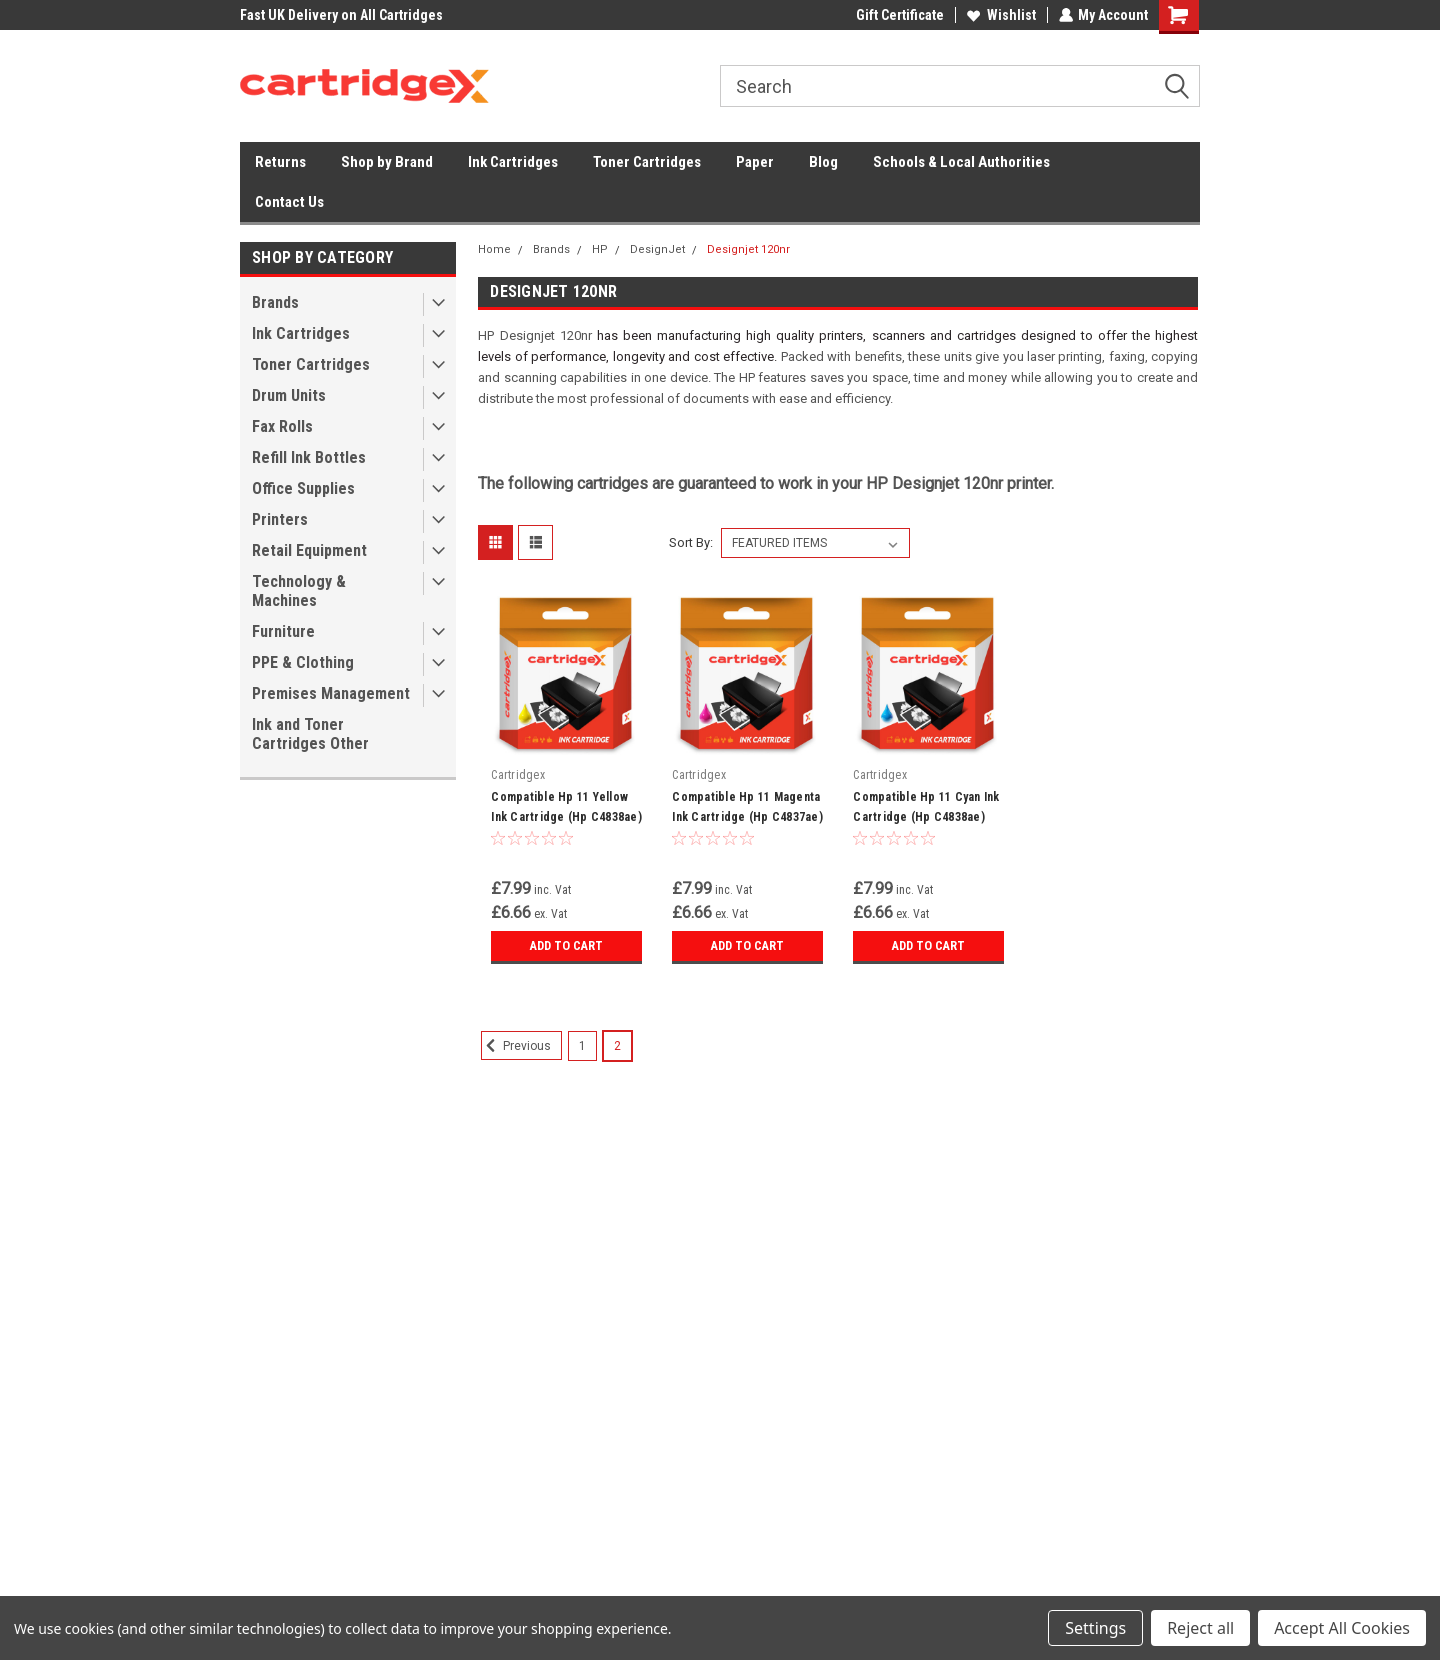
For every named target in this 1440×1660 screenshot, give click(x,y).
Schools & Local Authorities (961, 162)
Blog (823, 162)
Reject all (1200, 1628)
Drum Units (289, 395)
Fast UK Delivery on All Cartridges (341, 15)
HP (600, 249)
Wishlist (1000, 15)
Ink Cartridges (513, 162)
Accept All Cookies (1342, 1628)
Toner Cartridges (647, 162)
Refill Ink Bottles (309, 457)
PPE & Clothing (303, 662)
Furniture (283, 631)
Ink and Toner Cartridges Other (310, 734)
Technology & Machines (299, 591)
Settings (1095, 1628)
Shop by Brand (387, 162)
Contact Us (289, 202)
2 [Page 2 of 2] (617, 1046)
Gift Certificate (899, 15)
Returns (280, 162)
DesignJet (657, 249)
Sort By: (691, 542)
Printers (280, 519)
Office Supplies (303, 488)
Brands (275, 302)
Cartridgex (518, 775)
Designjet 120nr (748, 249)
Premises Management (331, 693)
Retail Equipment (309, 550)
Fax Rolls (282, 426)
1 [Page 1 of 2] (582, 1046)
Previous (516, 1046)
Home (494, 249)
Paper (755, 162)
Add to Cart (566, 946)
